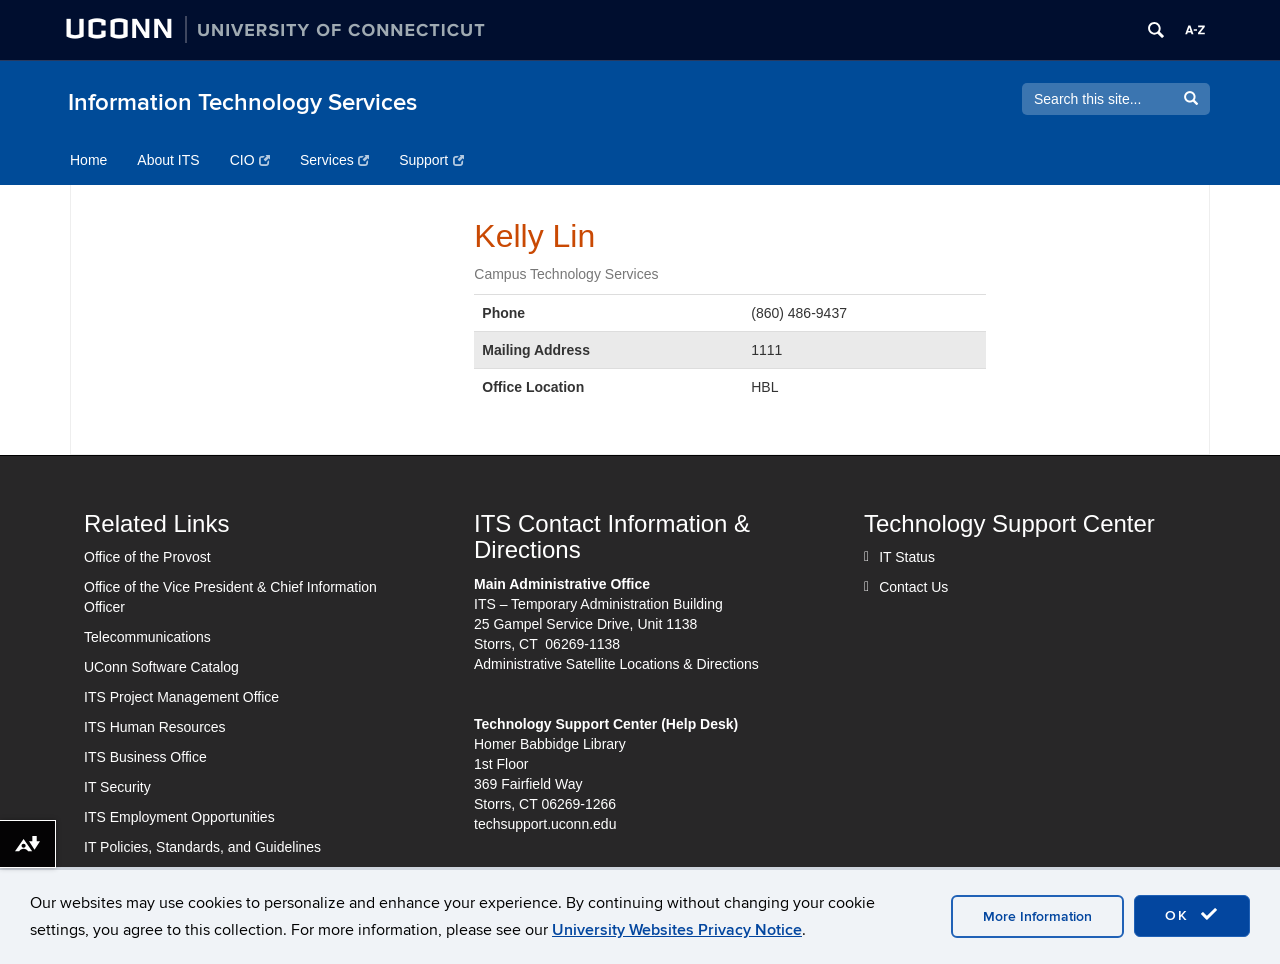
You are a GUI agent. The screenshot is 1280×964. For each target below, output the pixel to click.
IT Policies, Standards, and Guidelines (202, 847)
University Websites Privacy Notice (677, 930)
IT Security (117, 787)
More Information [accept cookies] (1037, 916)
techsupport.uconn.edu (545, 824)
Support (431, 160)
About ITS (168, 160)
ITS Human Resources (155, 727)
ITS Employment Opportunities (179, 817)
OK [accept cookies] (1192, 915)
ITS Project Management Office (181, 697)
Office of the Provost (147, 557)
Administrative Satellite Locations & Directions (616, 664)
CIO (250, 160)
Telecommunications (147, 637)
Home (88, 160)
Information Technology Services (242, 102)
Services (334, 160)
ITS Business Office (145, 757)
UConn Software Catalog (161, 667)
